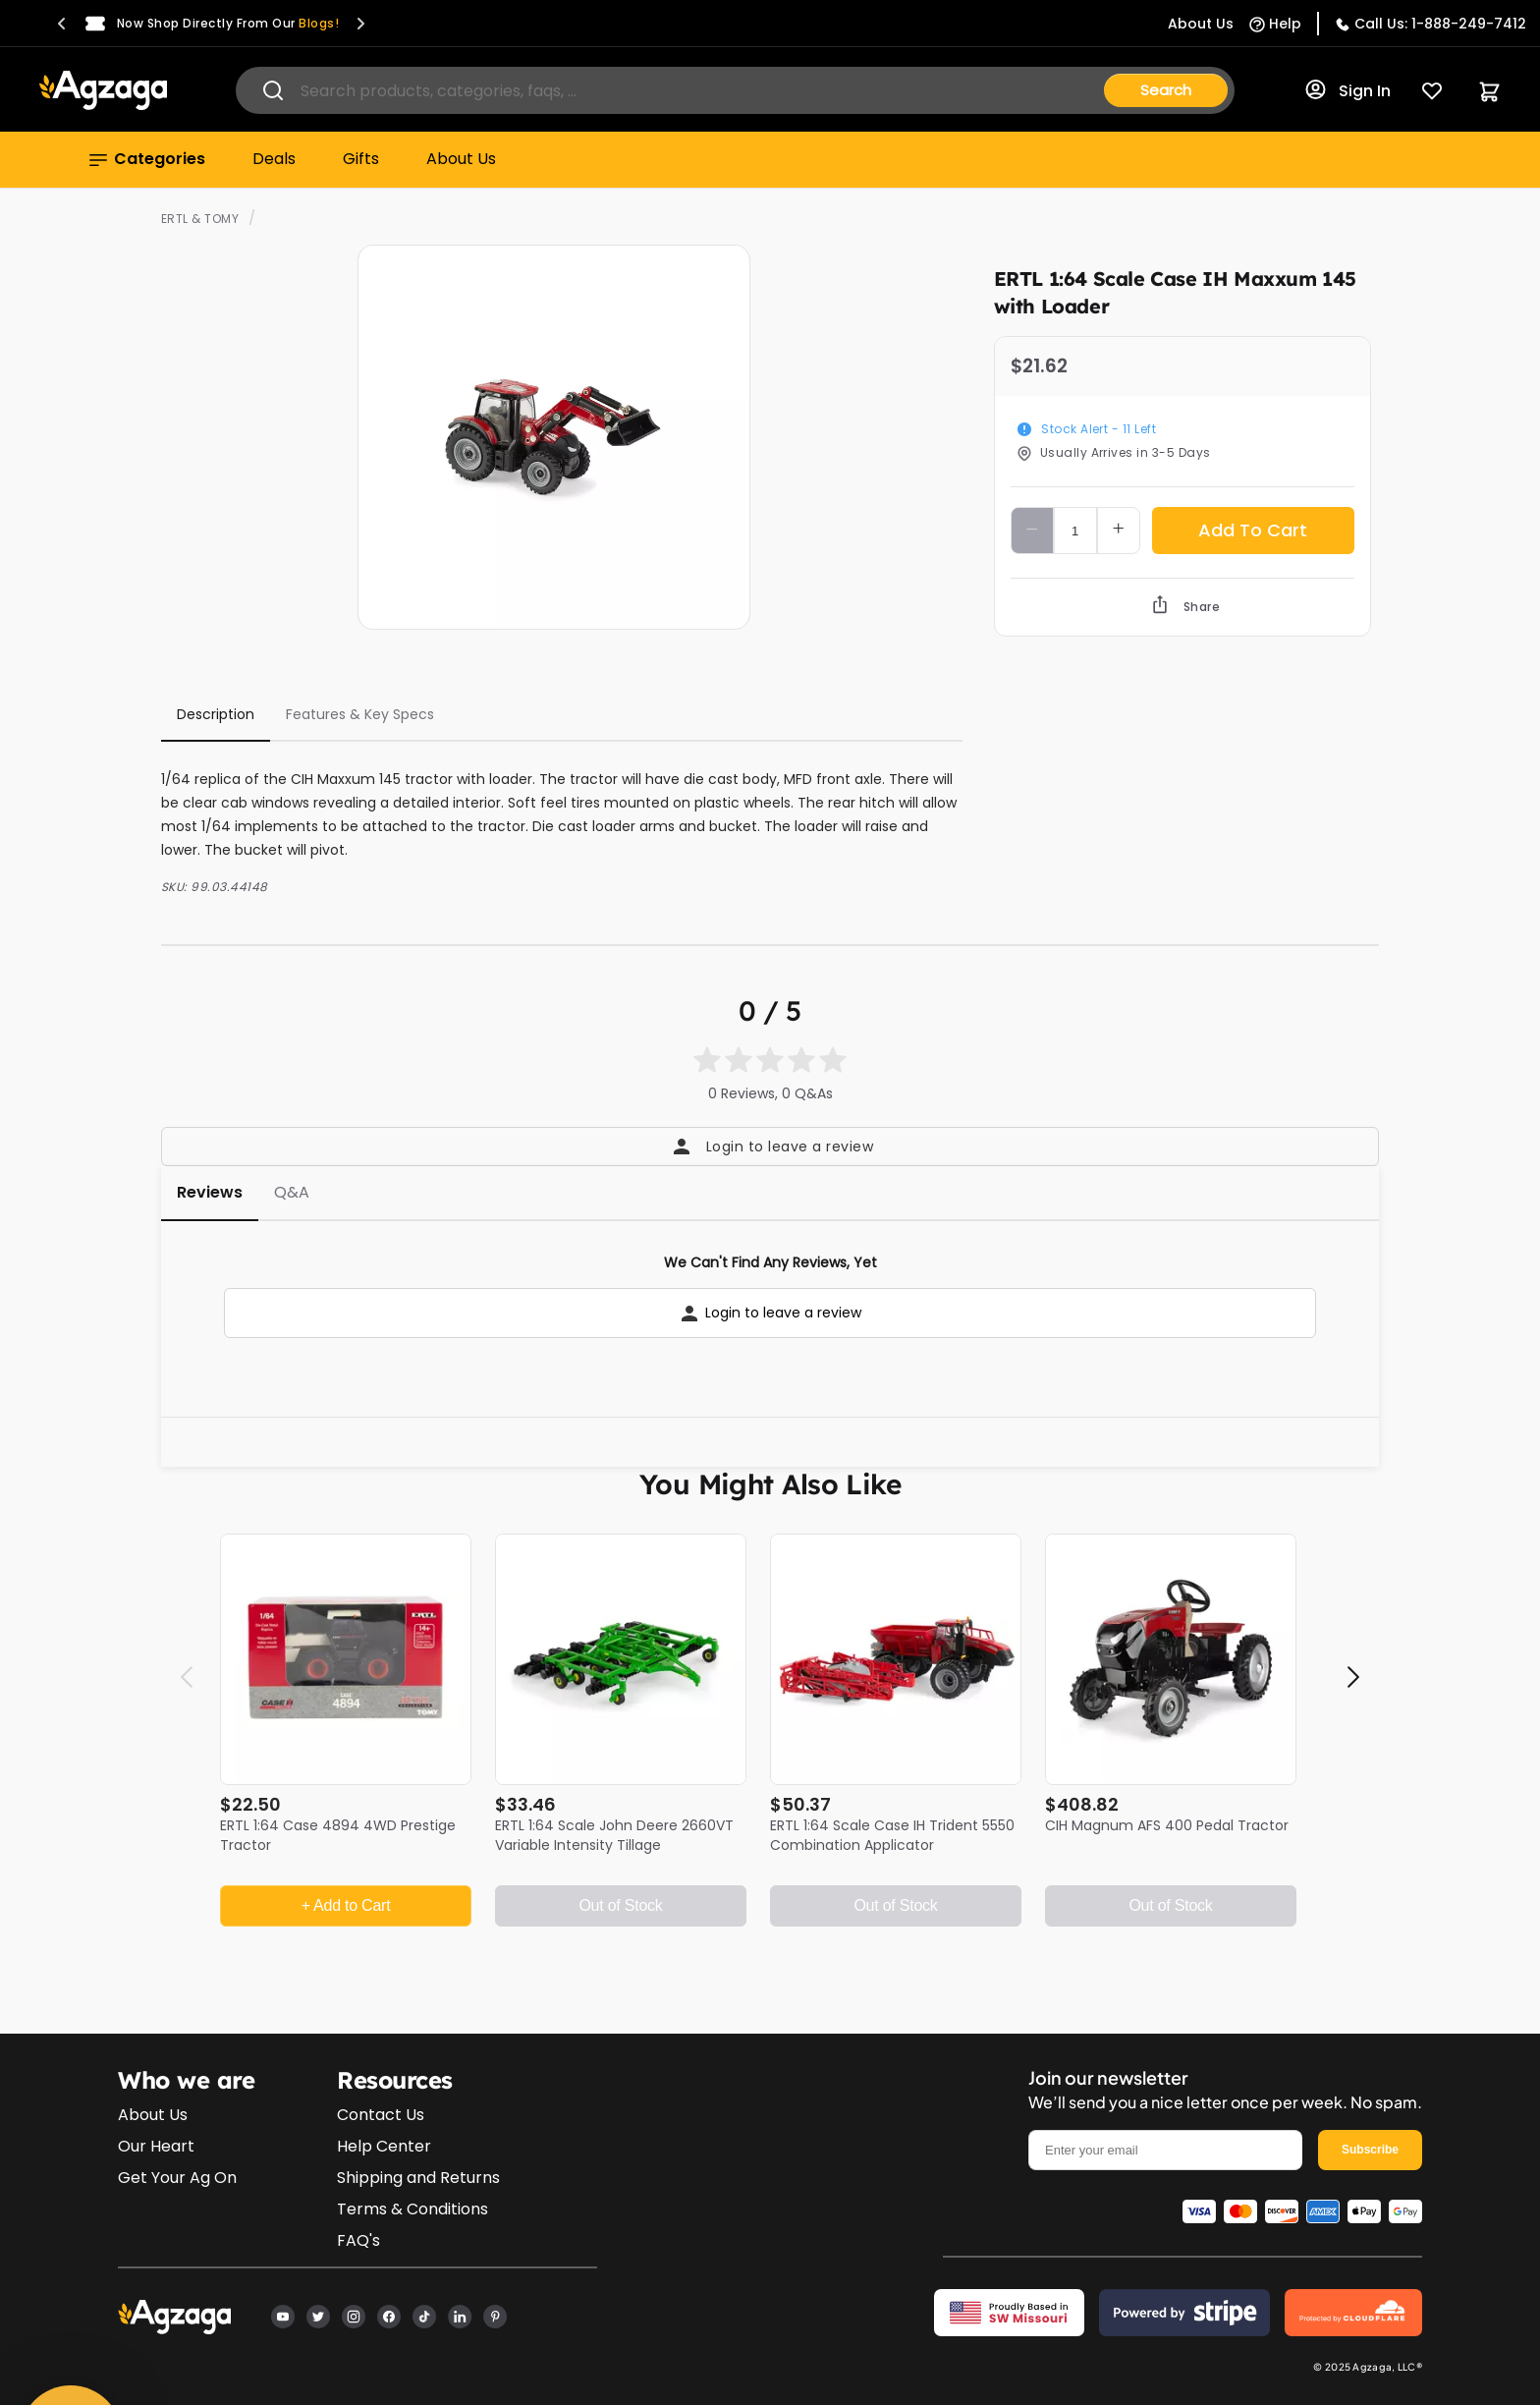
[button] (62, 23)
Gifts (361, 158)
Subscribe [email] (1370, 2149)
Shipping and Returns (418, 2177)
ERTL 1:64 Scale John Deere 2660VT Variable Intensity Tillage (614, 1835)
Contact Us (380, 2114)
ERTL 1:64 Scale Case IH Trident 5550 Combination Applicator (892, 1835)
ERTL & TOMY (200, 218)
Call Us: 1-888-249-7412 (1440, 23)
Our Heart (156, 2146)
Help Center (384, 2146)
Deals (274, 158)
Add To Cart (1252, 530)
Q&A (291, 1192)
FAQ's (358, 2240)
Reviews (210, 1192)
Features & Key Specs (360, 714)
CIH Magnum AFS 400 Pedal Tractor (1167, 1825)
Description (215, 714)
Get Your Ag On (177, 2177)
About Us (461, 158)
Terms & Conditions (412, 2209)
